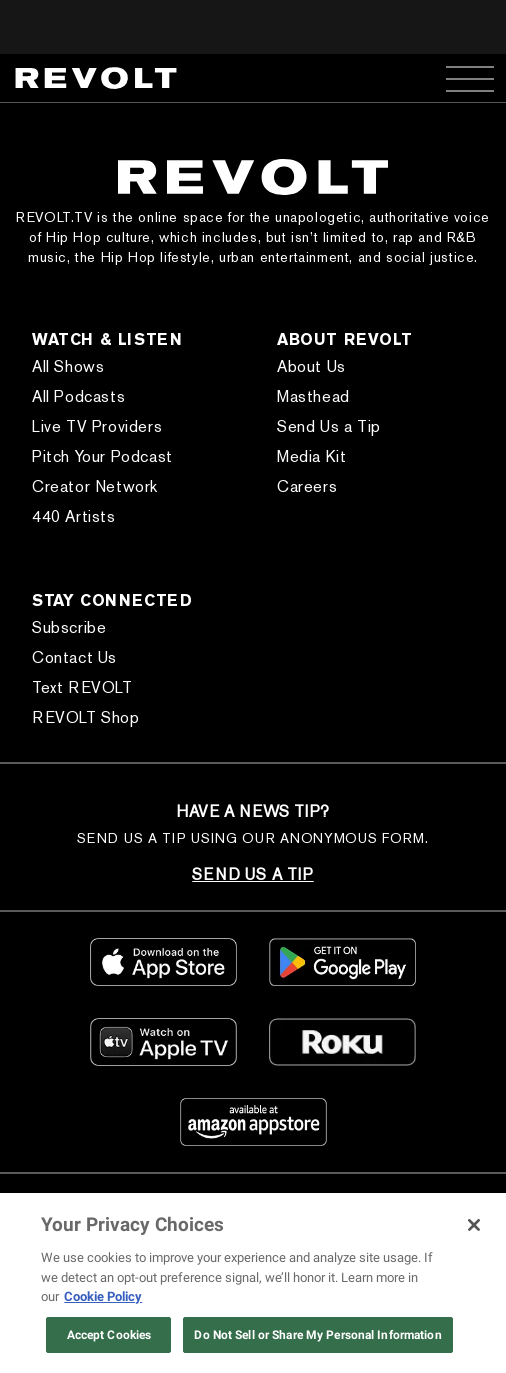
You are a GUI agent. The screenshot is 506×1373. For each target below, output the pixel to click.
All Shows (68, 366)
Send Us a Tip (329, 426)
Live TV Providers (97, 426)
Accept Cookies (109, 1335)
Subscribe (69, 627)
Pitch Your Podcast (102, 456)
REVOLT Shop (86, 717)
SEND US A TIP (252, 874)
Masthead (313, 396)
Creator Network (95, 486)
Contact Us (74, 657)
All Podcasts (78, 396)
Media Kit (311, 456)
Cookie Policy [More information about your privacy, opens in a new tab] (103, 1296)
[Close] (474, 1225)
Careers (307, 486)
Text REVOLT (82, 687)
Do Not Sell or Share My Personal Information (317, 1335)
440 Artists (74, 516)
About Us (311, 366)
